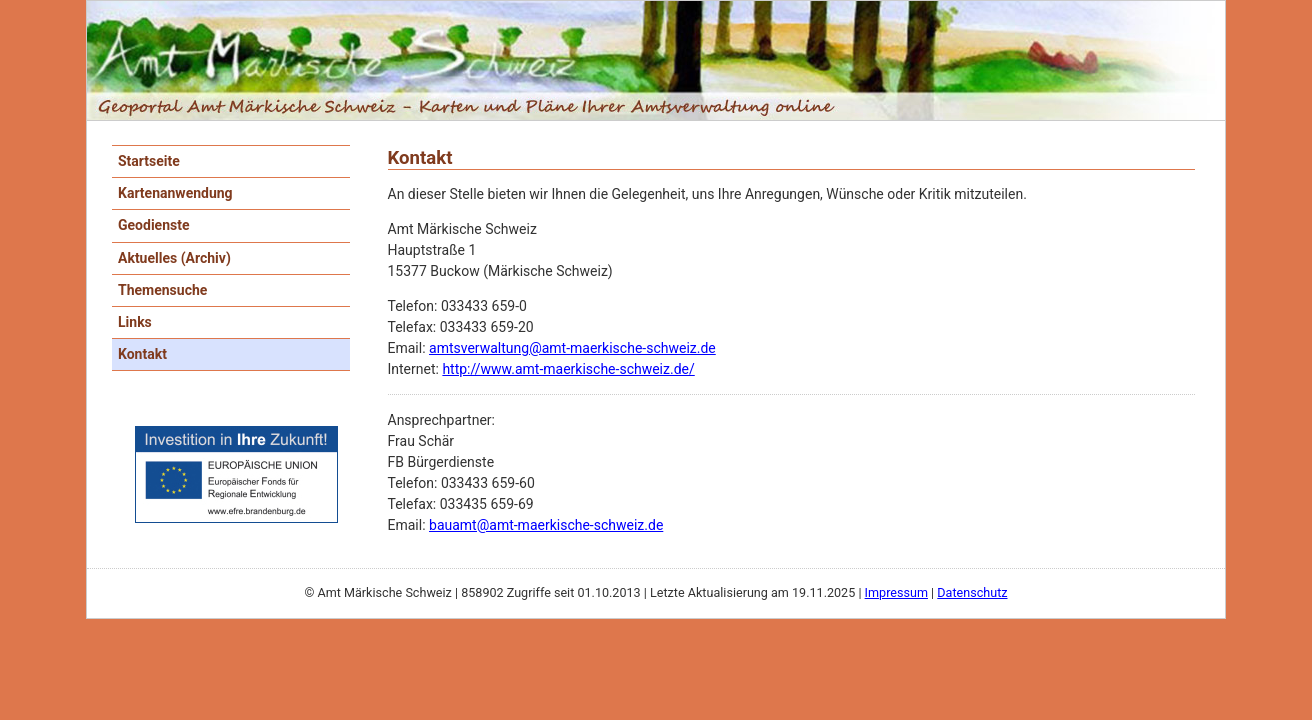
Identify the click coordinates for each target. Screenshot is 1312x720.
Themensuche (162, 290)
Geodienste (154, 225)
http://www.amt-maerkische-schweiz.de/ (568, 369)
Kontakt (142, 354)
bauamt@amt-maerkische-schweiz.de (546, 525)
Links (135, 322)
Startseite (149, 161)
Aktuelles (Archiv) (174, 258)
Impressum (896, 592)
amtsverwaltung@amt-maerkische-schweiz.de (572, 348)
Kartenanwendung (175, 193)
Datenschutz (972, 592)
